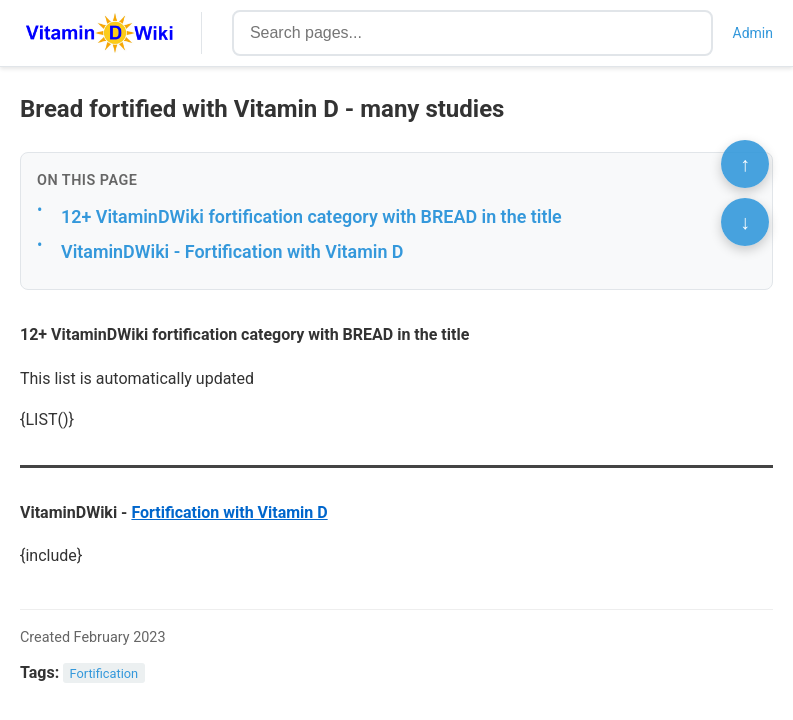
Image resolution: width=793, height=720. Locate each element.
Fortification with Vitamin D (229, 512)
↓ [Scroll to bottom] (745, 222)
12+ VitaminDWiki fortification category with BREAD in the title (311, 216)
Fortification (104, 673)
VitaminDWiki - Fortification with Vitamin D (232, 251)
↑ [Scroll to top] (745, 164)
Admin (753, 33)
